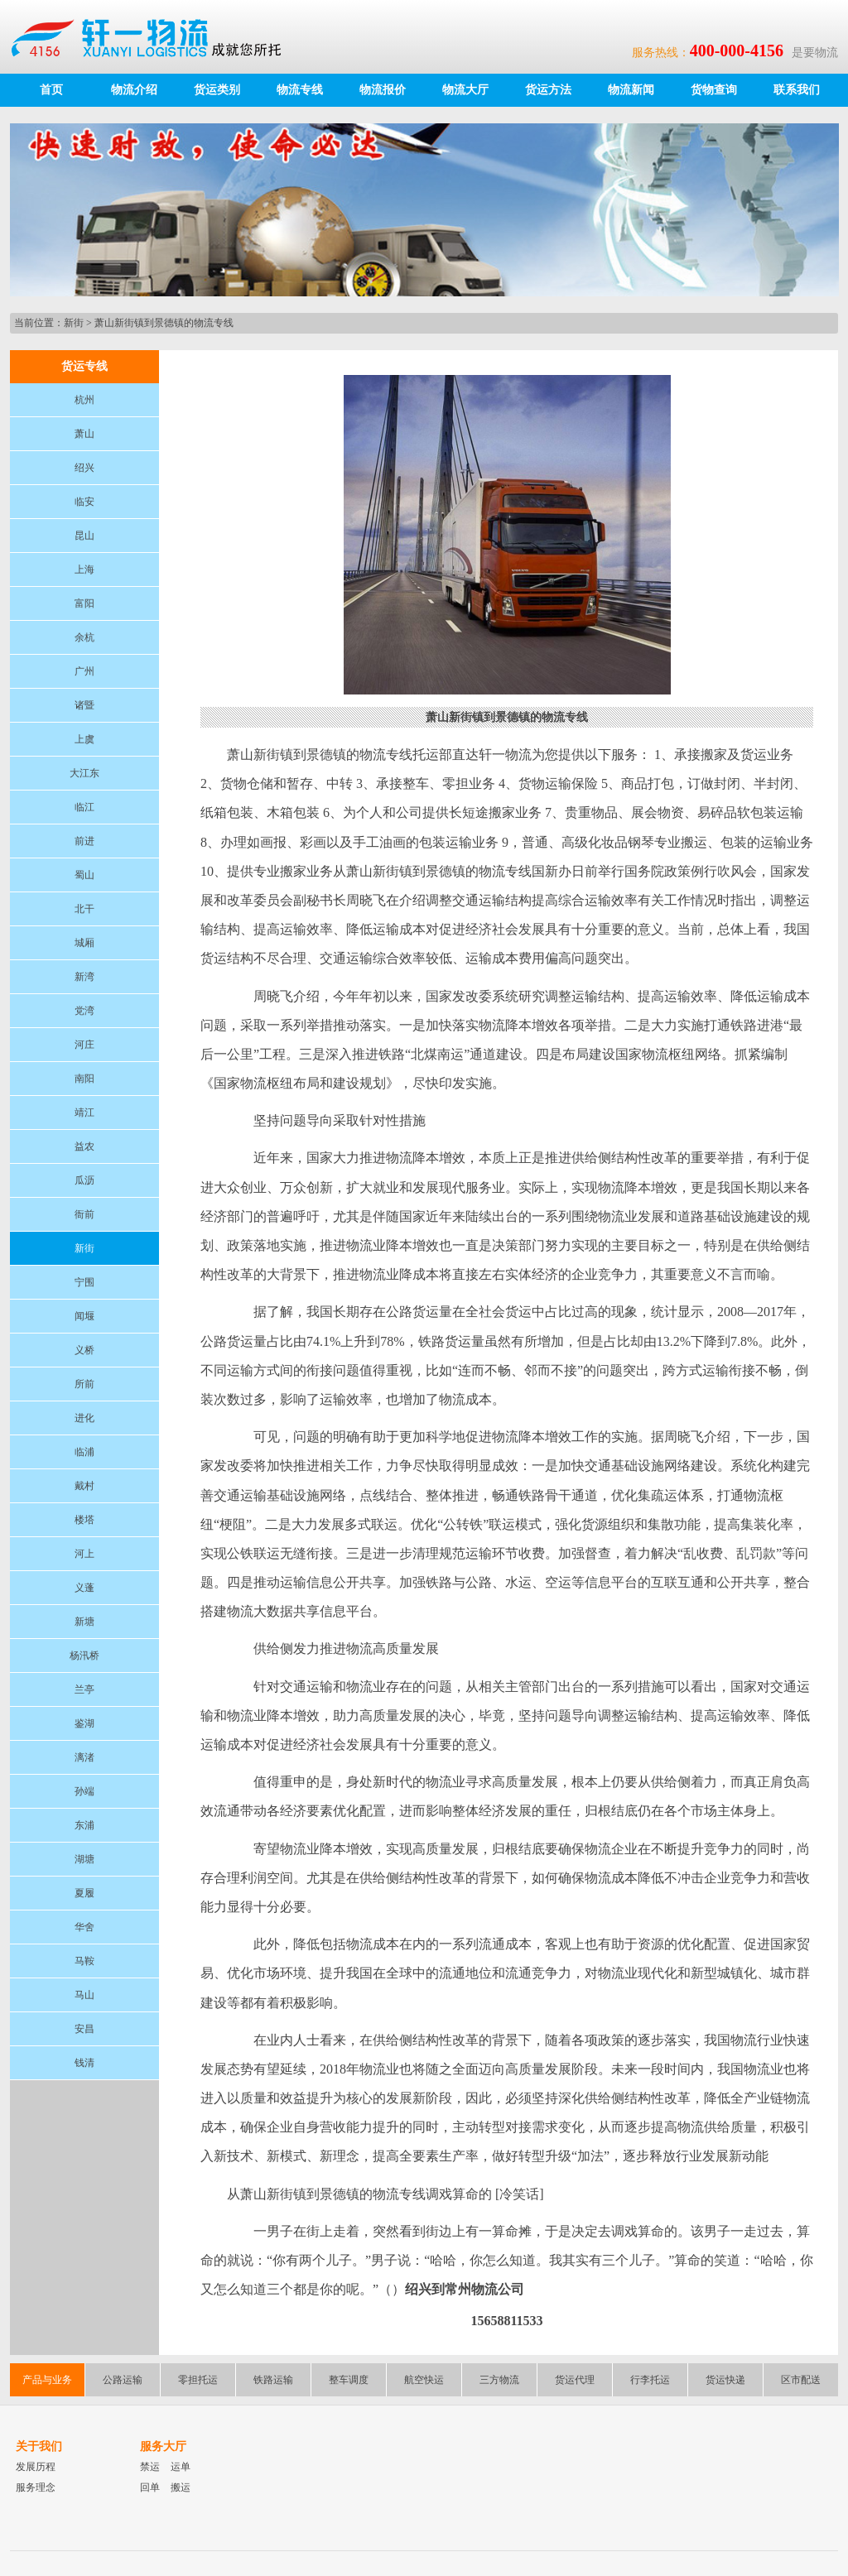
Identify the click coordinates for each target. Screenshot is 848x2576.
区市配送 (801, 2380)
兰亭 (84, 1689)
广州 (84, 671)
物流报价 (382, 90)
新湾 (84, 977)
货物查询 (714, 90)
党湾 (84, 1010)
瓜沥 (84, 1180)
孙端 (84, 1791)
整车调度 (349, 2380)
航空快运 (424, 2380)
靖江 (84, 1112)
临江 (84, 807)
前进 (84, 841)
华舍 (84, 1927)
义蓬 (84, 1587)
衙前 (84, 1214)
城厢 (84, 943)
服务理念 (35, 2487)
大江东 (84, 773)
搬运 (180, 2487)
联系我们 (796, 90)
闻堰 (84, 1316)
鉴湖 (84, 1723)
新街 (74, 323)
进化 (84, 1418)
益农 (84, 1146)
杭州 (84, 400)
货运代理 (575, 2380)
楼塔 (84, 1520)
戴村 (84, 1486)
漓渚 (84, 1757)
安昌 (84, 2029)
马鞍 (84, 1961)
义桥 (84, 1350)
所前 (84, 1384)
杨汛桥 (84, 1655)
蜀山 (84, 875)
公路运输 (122, 2380)
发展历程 (35, 2467)
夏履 (84, 1893)
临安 (84, 501)
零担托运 (198, 2380)
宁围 (84, 1282)
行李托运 (650, 2380)
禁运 (150, 2467)
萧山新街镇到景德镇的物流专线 (164, 323)
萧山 (84, 434)
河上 (84, 1554)
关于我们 (39, 2446)
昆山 (84, 535)
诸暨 (84, 705)
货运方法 (548, 90)
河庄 (84, 1044)
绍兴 (84, 467)
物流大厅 (465, 90)
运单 (180, 2467)
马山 (84, 1995)
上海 (84, 569)
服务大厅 (163, 2446)
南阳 (84, 1078)
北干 (84, 909)
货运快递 (725, 2380)
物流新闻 (631, 90)
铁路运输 (273, 2380)
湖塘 (84, 1859)
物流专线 (300, 90)
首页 (51, 90)
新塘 (84, 1621)
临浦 (84, 1452)
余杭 (84, 637)
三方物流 (499, 2380)
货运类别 (217, 90)
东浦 (84, 1825)
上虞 (84, 739)
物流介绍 (134, 90)
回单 (150, 2487)
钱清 (84, 2063)
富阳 (84, 603)
